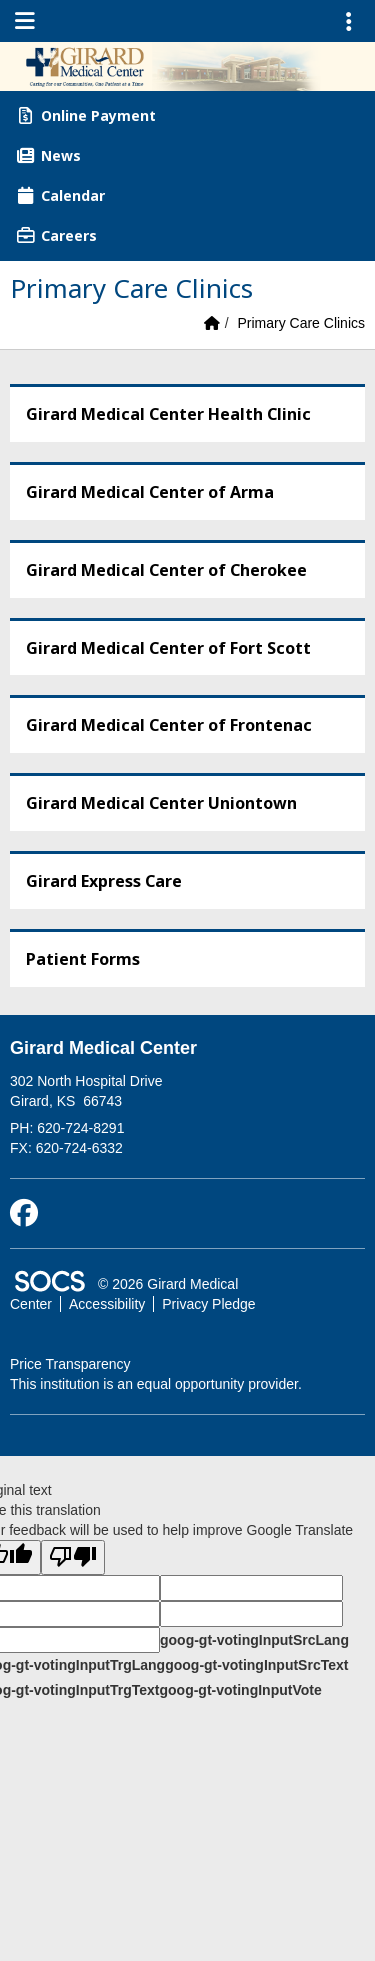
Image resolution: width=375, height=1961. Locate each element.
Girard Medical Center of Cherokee (166, 570)
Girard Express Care (104, 881)
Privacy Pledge (208, 1304)
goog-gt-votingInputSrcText (256, 1665)
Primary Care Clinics (301, 323)
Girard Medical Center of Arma (150, 492)
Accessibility (107, 1304)
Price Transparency (70, 1364)
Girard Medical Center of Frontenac (169, 725)
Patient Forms (83, 959)
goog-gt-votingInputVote (240, 1690)
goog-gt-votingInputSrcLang (254, 1640)
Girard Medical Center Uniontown (161, 803)
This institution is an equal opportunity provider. (156, 1384)
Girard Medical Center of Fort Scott (168, 648)
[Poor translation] (73, 1557)
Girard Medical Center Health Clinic (168, 414)
